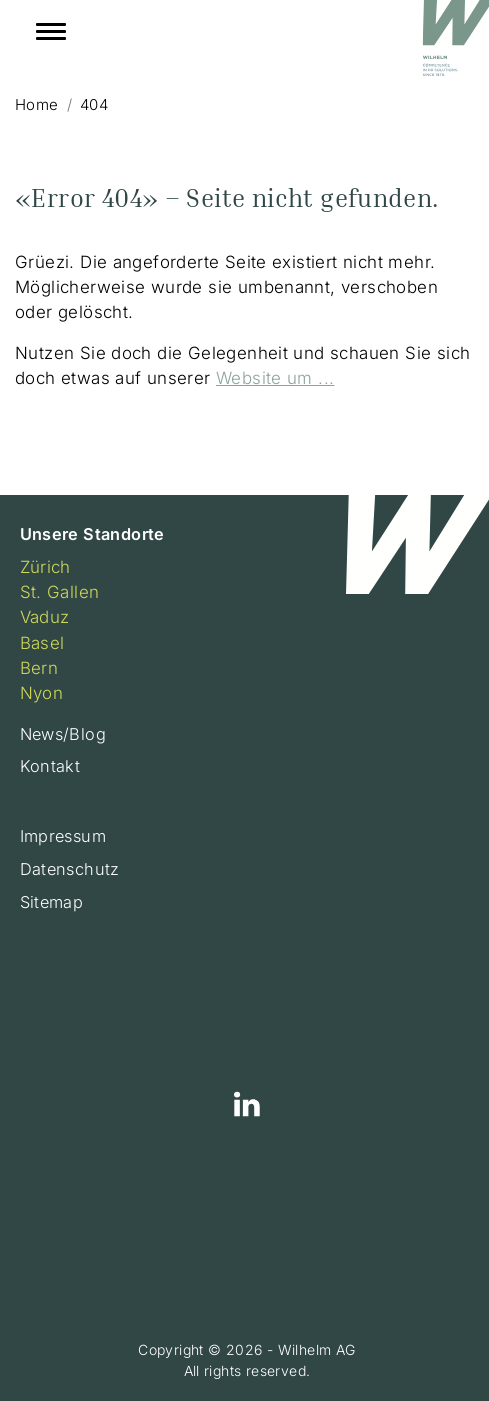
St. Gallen (60, 592)
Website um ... (275, 378)
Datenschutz (70, 869)
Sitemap (52, 902)
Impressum (63, 836)
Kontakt (50, 766)
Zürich (45, 567)
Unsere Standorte (92, 534)
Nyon (42, 693)
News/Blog (63, 734)
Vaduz (45, 617)
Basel (42, 643)
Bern (39, 668)
